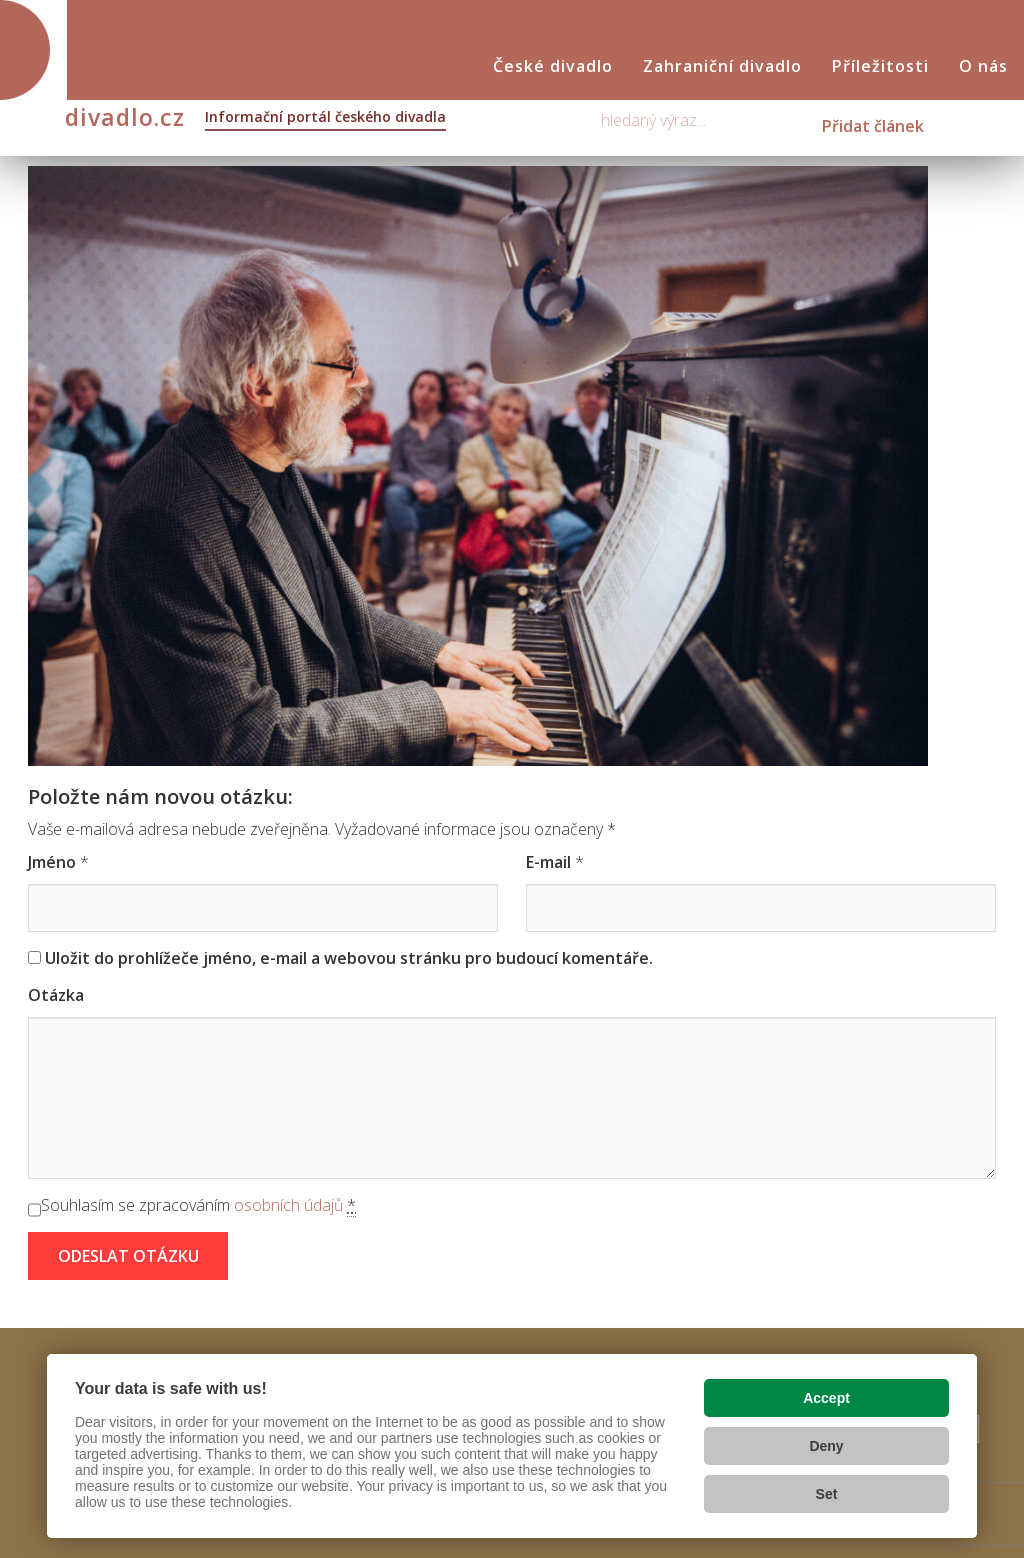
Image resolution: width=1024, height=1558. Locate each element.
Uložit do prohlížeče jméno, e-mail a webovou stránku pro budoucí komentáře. (349, 958)
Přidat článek (873, 126)
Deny (826, 1446)
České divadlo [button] (553, 66)
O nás (983, 66)
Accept (826, 1398)
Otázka (56, 995)
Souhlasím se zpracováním (198, 1205)
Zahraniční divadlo (722, 66)
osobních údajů (288, 1205)
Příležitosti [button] (880, 66)
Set (827, 1494)
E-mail (548, 862)
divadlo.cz (255, 119)
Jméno (52, 862)
